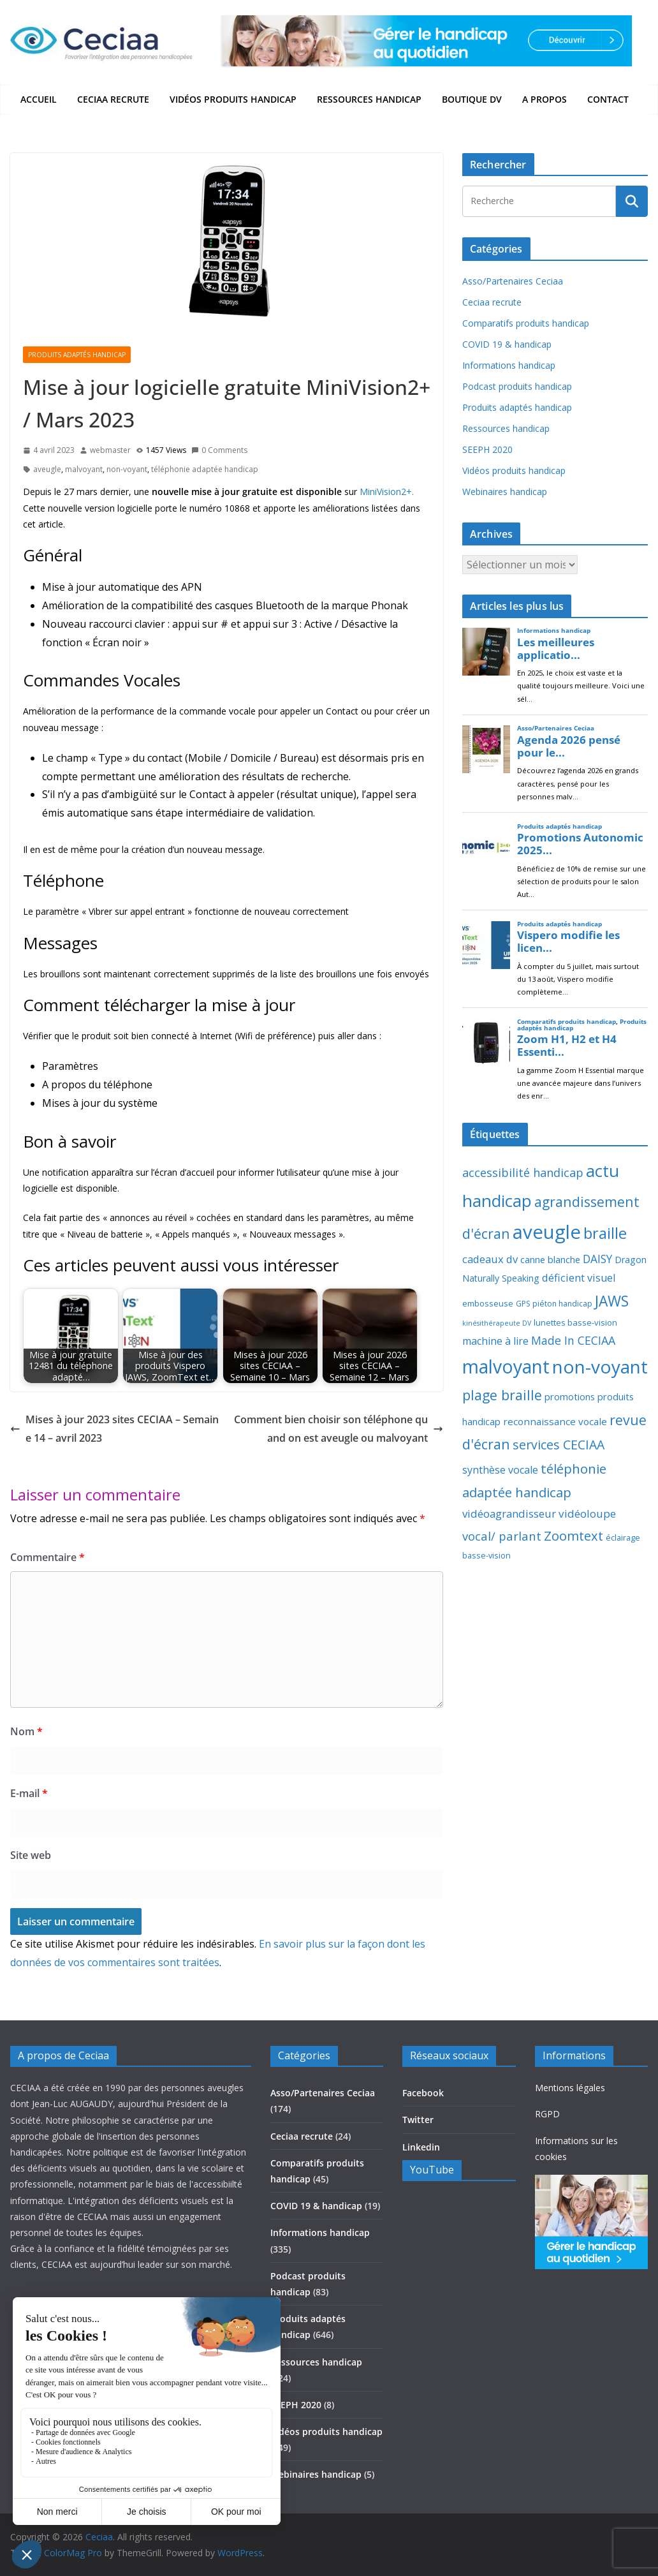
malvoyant (84, 469)
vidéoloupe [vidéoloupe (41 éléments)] (587, 1513)
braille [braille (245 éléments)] (605, 1233)
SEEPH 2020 (487, 449)
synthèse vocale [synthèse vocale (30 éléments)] (500, 1470)
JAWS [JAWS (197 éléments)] (612, 1301)
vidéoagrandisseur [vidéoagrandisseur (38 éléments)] (509, 1513)
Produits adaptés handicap (77, 354)
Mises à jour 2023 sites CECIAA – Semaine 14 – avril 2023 (114, 1428)
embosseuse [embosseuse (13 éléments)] (487, 1303)
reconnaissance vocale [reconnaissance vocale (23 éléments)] (555, 1421)
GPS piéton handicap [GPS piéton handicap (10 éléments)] (554, 1303)
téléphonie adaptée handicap (204, 469)
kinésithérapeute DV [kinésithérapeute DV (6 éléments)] (496, 1323)
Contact (608, 99)
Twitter (418, 2119)
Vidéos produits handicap (233, 99)
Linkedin (421, 2147)
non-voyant (126, 469)
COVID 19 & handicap (507, 344)
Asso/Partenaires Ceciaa (512, 281)
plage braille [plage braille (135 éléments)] (502, 1395)
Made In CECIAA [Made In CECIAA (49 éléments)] (573, 1340)
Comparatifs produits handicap (525, 323)
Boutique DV (472, 99)
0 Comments (219, 450)
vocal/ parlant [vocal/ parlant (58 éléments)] (501, 1536)
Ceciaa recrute (113, 99)
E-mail (29, 1793)
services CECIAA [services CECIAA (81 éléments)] (558, 1444)
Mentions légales (570, 2088)
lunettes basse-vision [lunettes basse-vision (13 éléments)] (575, 1322)
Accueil (38, 99)
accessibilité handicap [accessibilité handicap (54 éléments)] (522, 1172)
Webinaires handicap (504, 491)
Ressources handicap (369, 99)
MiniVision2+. (387, 491)
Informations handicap (508, 365)
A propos (544, 99)
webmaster (110, 450)
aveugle (47, 469)
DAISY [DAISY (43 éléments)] (597, 1259)
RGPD (547, 2114)
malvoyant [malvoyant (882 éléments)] (506, 1366)
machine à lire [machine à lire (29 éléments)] (495, 1341)
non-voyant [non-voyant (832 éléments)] (600, 1366)
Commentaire (47, 1557)
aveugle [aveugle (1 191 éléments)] (547, 1232)
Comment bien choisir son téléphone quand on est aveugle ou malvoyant (338, 1428)
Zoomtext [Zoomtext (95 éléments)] (573, 1535)
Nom (26, 1731)
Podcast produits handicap (517, 386)
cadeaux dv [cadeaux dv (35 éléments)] (490, 1259)
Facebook (423, 2093)
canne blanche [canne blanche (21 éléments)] (550, 1259)
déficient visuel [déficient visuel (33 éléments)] (578, 1278)
